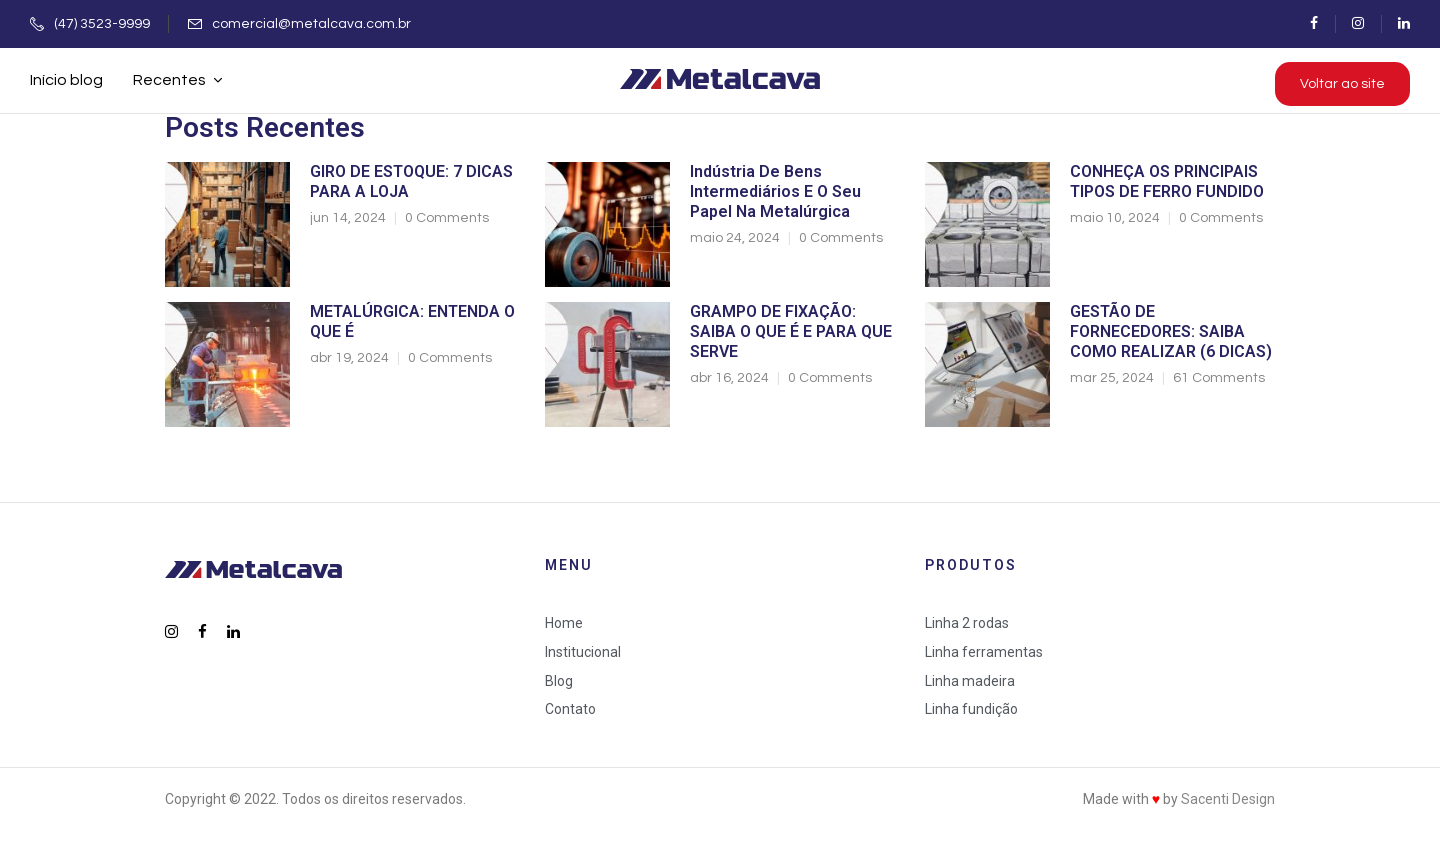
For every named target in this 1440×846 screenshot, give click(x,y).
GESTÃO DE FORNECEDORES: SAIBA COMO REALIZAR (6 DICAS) (1171, 331)
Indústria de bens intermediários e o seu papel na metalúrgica (775, 191)
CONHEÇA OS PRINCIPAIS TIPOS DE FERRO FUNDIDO (1167, 181)
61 (1219, 378)
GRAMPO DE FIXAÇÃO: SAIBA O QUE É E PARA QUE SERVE (791, 331)
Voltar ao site (1342, 84)
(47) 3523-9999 (102, 24)
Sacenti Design (1228, 799)
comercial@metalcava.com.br (311, 24)
